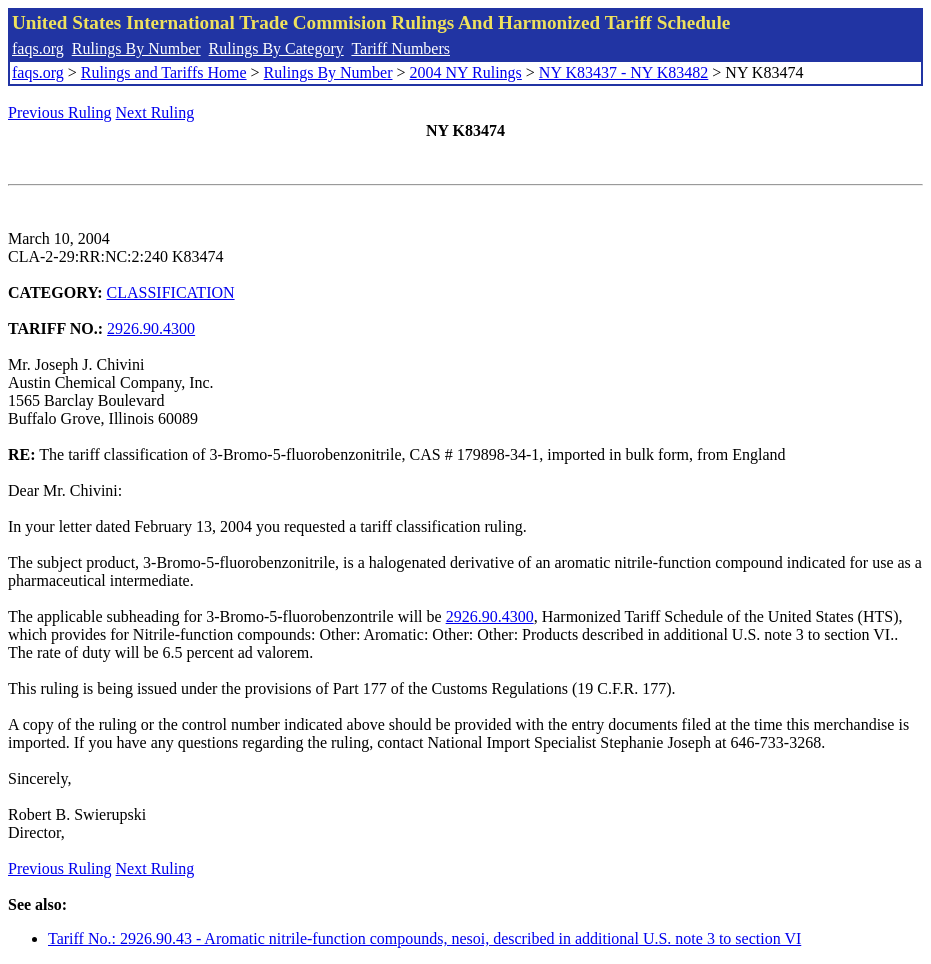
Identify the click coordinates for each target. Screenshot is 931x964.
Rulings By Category (276, 48)
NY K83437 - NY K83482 (623, 72)
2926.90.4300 (151, 328)
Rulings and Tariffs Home (164, 72)
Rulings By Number (136, 48)
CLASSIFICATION (171, 292)
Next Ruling (155, 112)
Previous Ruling (60, 112)
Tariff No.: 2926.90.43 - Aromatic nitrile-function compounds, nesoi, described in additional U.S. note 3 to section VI (424, 938)
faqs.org (38, 48)
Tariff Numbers (400, 48)
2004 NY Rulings (466, 72)
